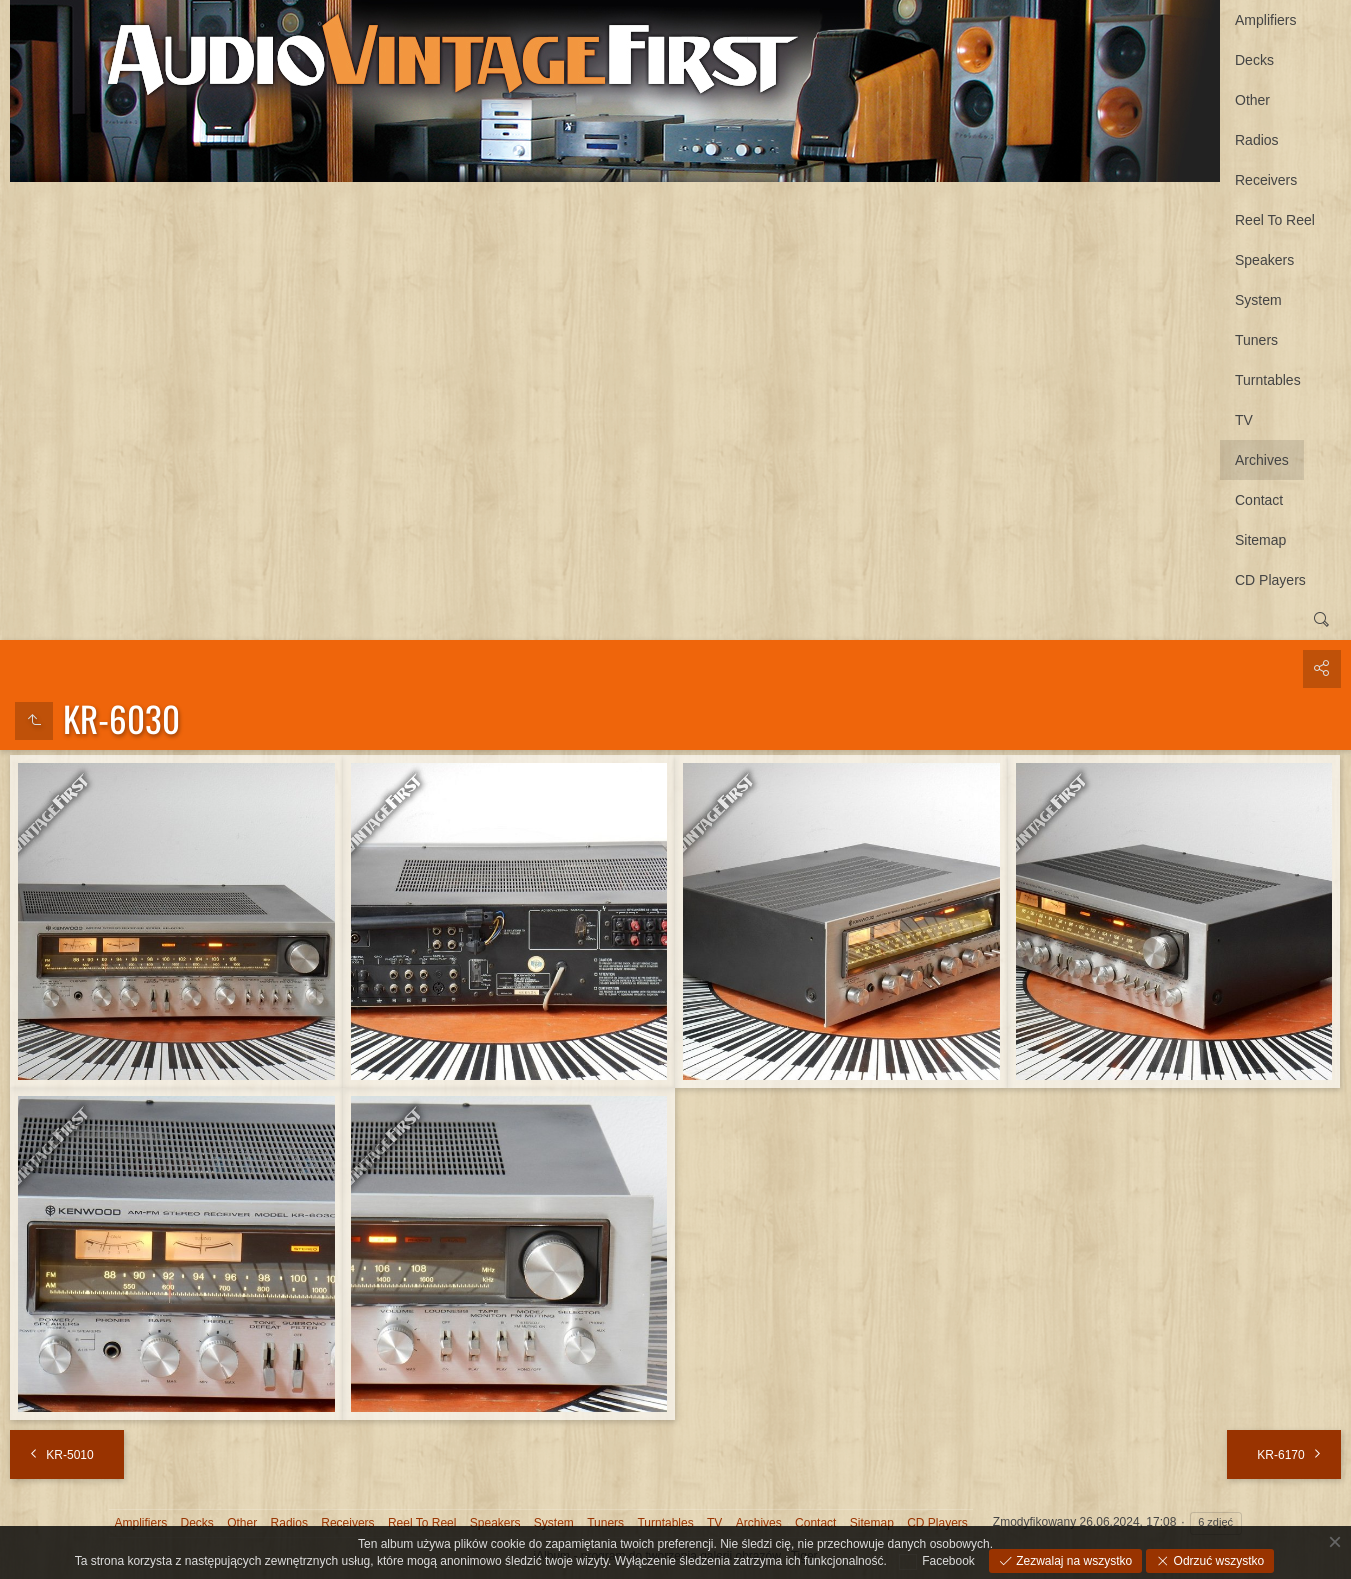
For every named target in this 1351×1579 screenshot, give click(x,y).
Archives (1262, 460)
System (1258, 300)
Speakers (1264, 260)
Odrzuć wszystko (1217, 1561)
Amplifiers (1265, 20)
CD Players (1270, 580)
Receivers (1266, 180)
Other (1252, 100)
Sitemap (1260, 540)
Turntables (1268, 380)
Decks (1254, 60)
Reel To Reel (1275, 220)
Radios (1257, 140)
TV (1244, 420)
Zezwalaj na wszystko (1072, 1561)
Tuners (1256, 340)
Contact (1259, 500)
